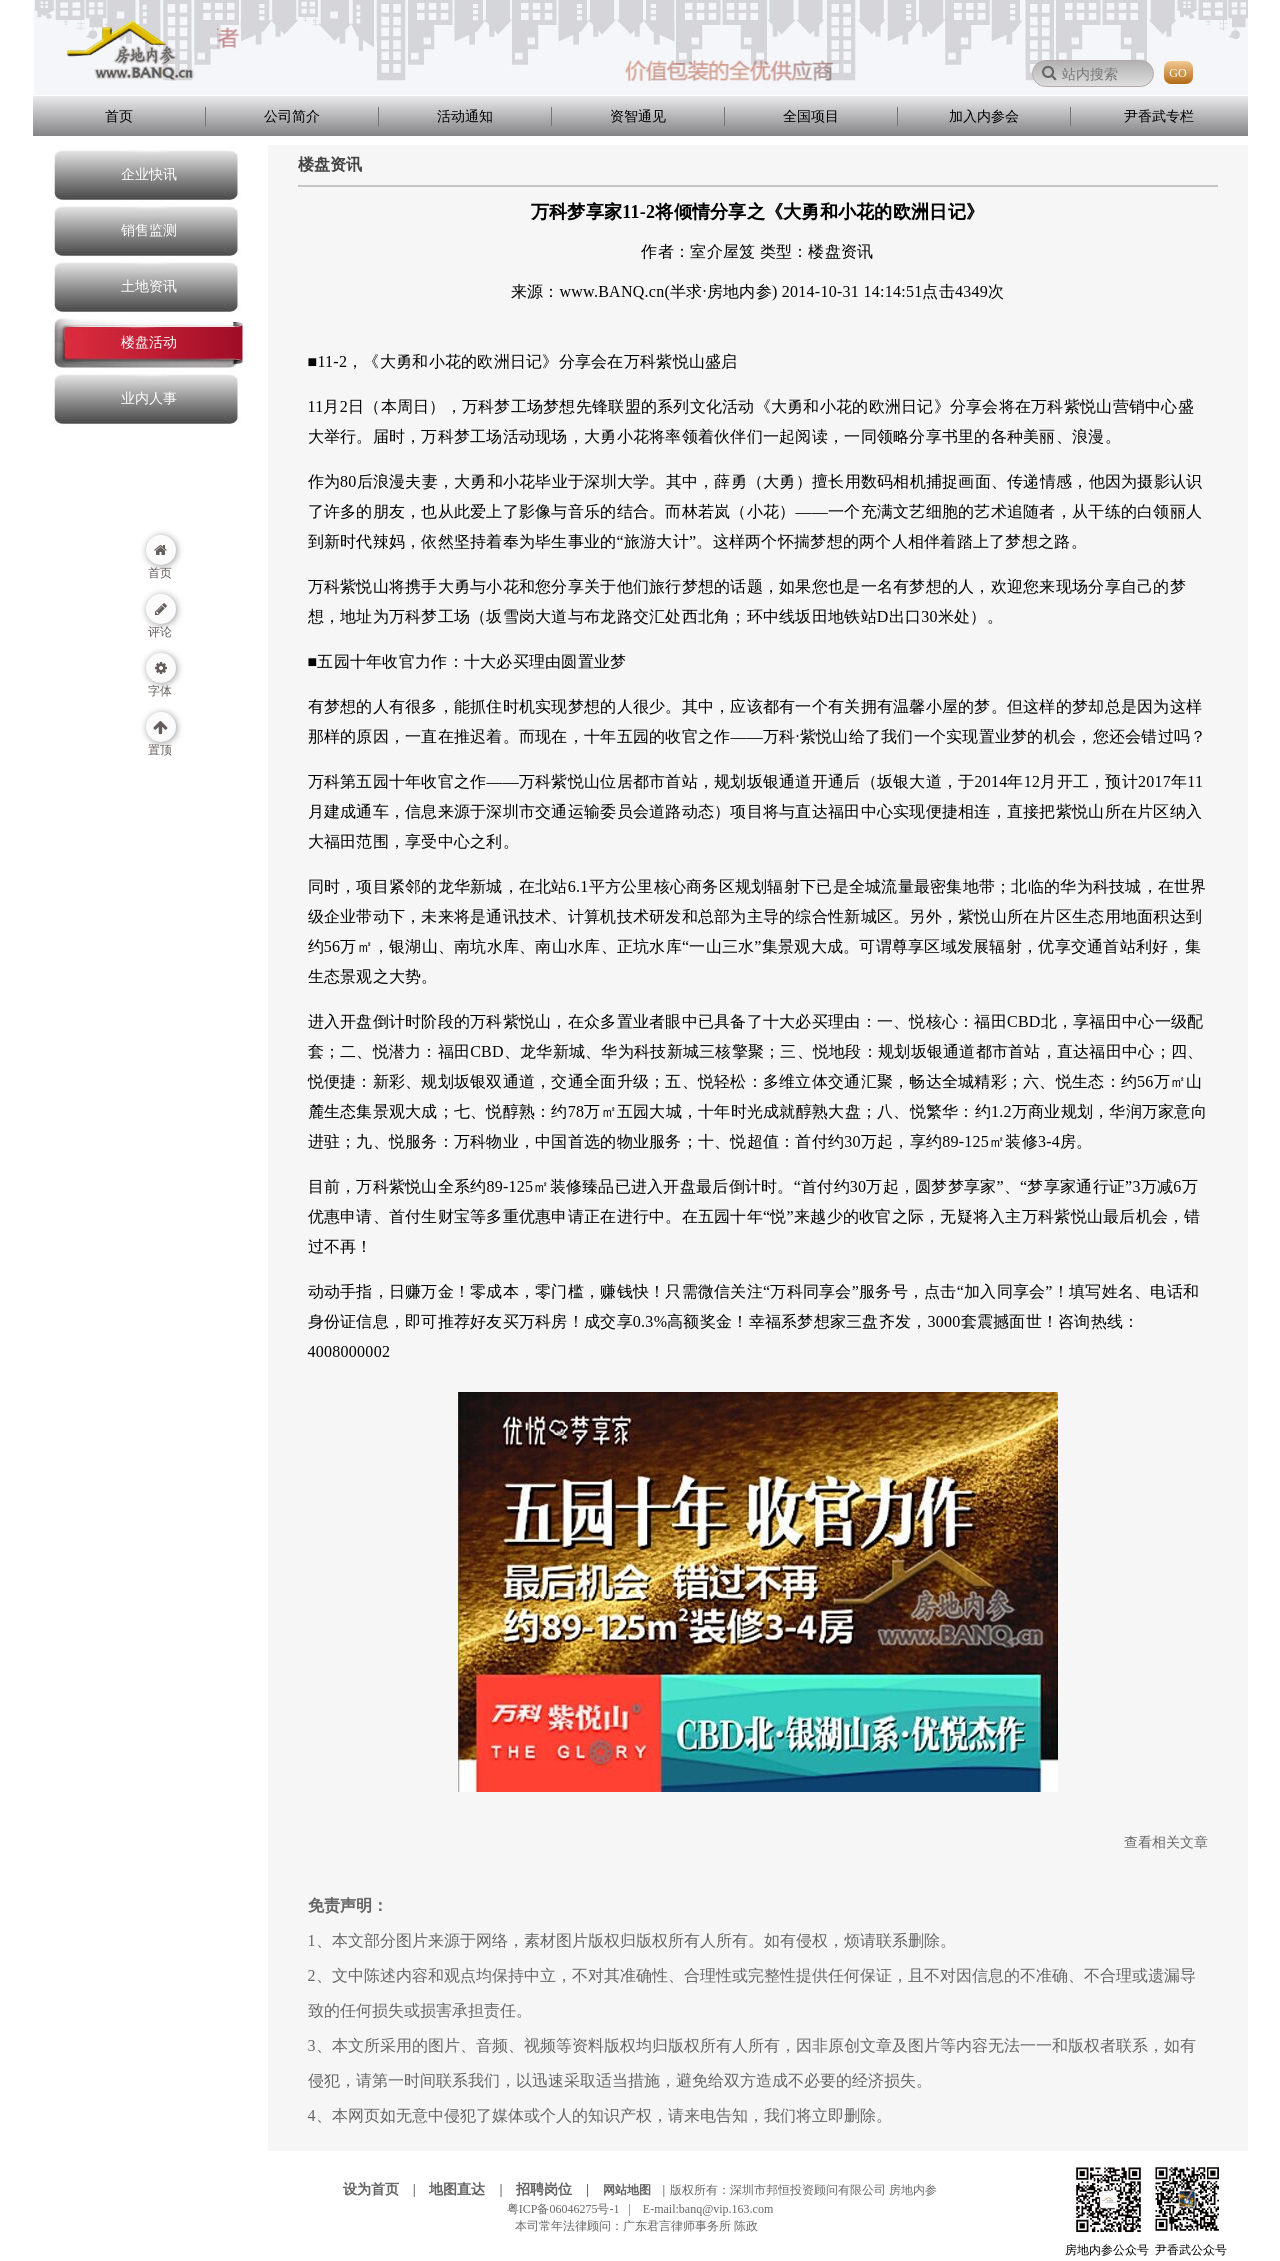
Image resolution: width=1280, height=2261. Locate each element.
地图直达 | (471, 2189)
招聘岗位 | (558, 2189)
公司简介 (292, 116)
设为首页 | (385, 2189)
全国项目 (811, 116)
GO (1177, 73)
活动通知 (465, 116)
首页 (119, 116)
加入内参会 (984, 116)
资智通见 (638, 116)
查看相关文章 (1166, 1842)
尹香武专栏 (1159, 116)
